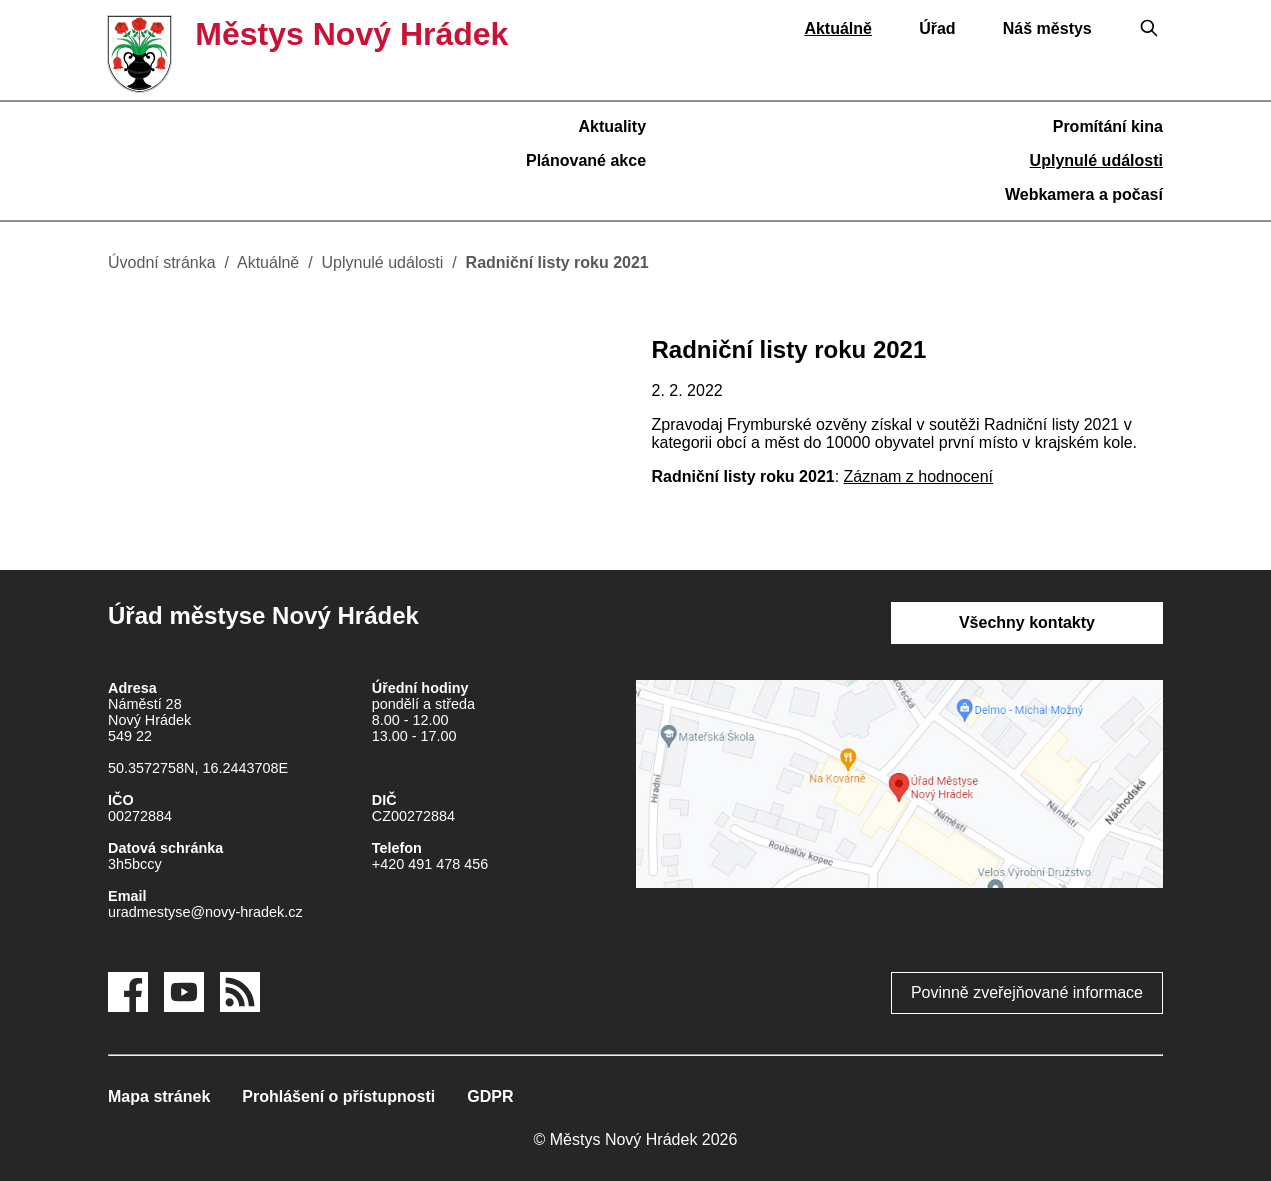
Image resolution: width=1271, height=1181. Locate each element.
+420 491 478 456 (430, 864)
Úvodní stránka (162, 262)
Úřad (937, 28)
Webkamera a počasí (1084, 194)
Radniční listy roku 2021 (557, 262)
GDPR (490, 1096)
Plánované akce (586, 160)
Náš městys (1047, 28)
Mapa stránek (159, 1096)
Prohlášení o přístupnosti (338, 1096)
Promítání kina (1108, 126)
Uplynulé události (1096, 160)
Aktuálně (838, 28)
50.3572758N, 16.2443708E (198, 768)
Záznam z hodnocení (918, 476)
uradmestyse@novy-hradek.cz (205, 912)
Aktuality (612, 126)
